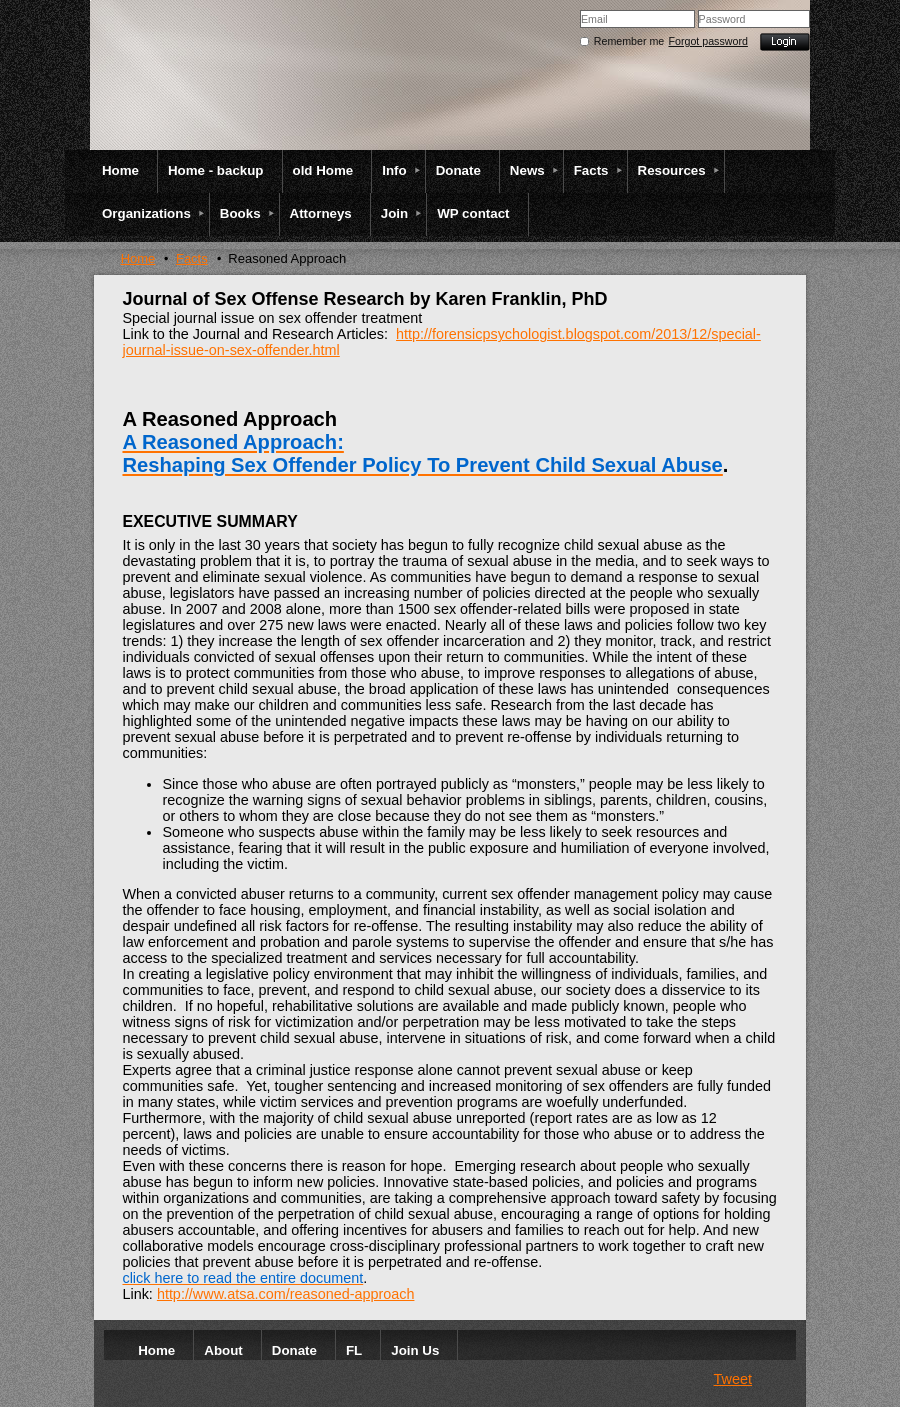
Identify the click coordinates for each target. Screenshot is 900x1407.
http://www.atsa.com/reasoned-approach (286, 1294)
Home (138, 258)
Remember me (629, 41)
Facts (192, 258)
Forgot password (708, 41)
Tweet (733, 1379)
